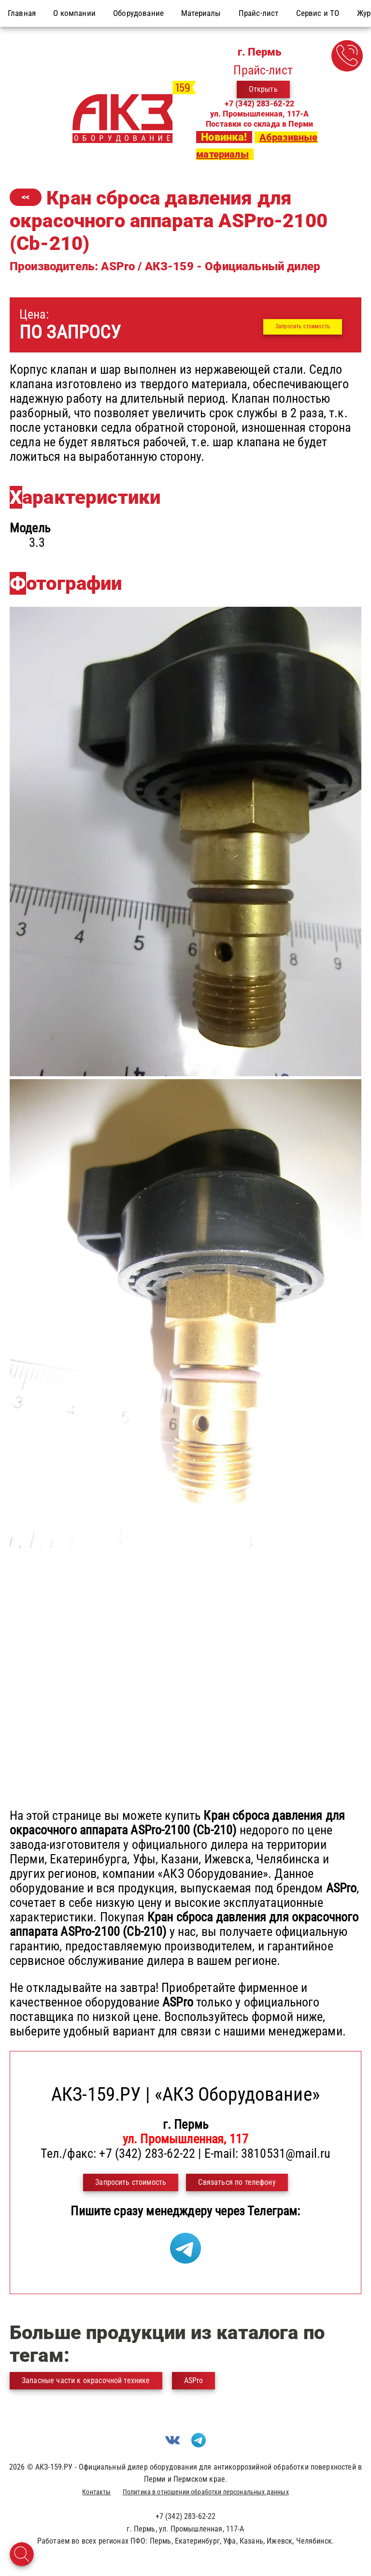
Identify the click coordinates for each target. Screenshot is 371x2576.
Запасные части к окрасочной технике (86, 2380)
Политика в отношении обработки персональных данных (206, 2492)
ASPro (193, 2380)
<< (25, 197)
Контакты (96, 2492)
